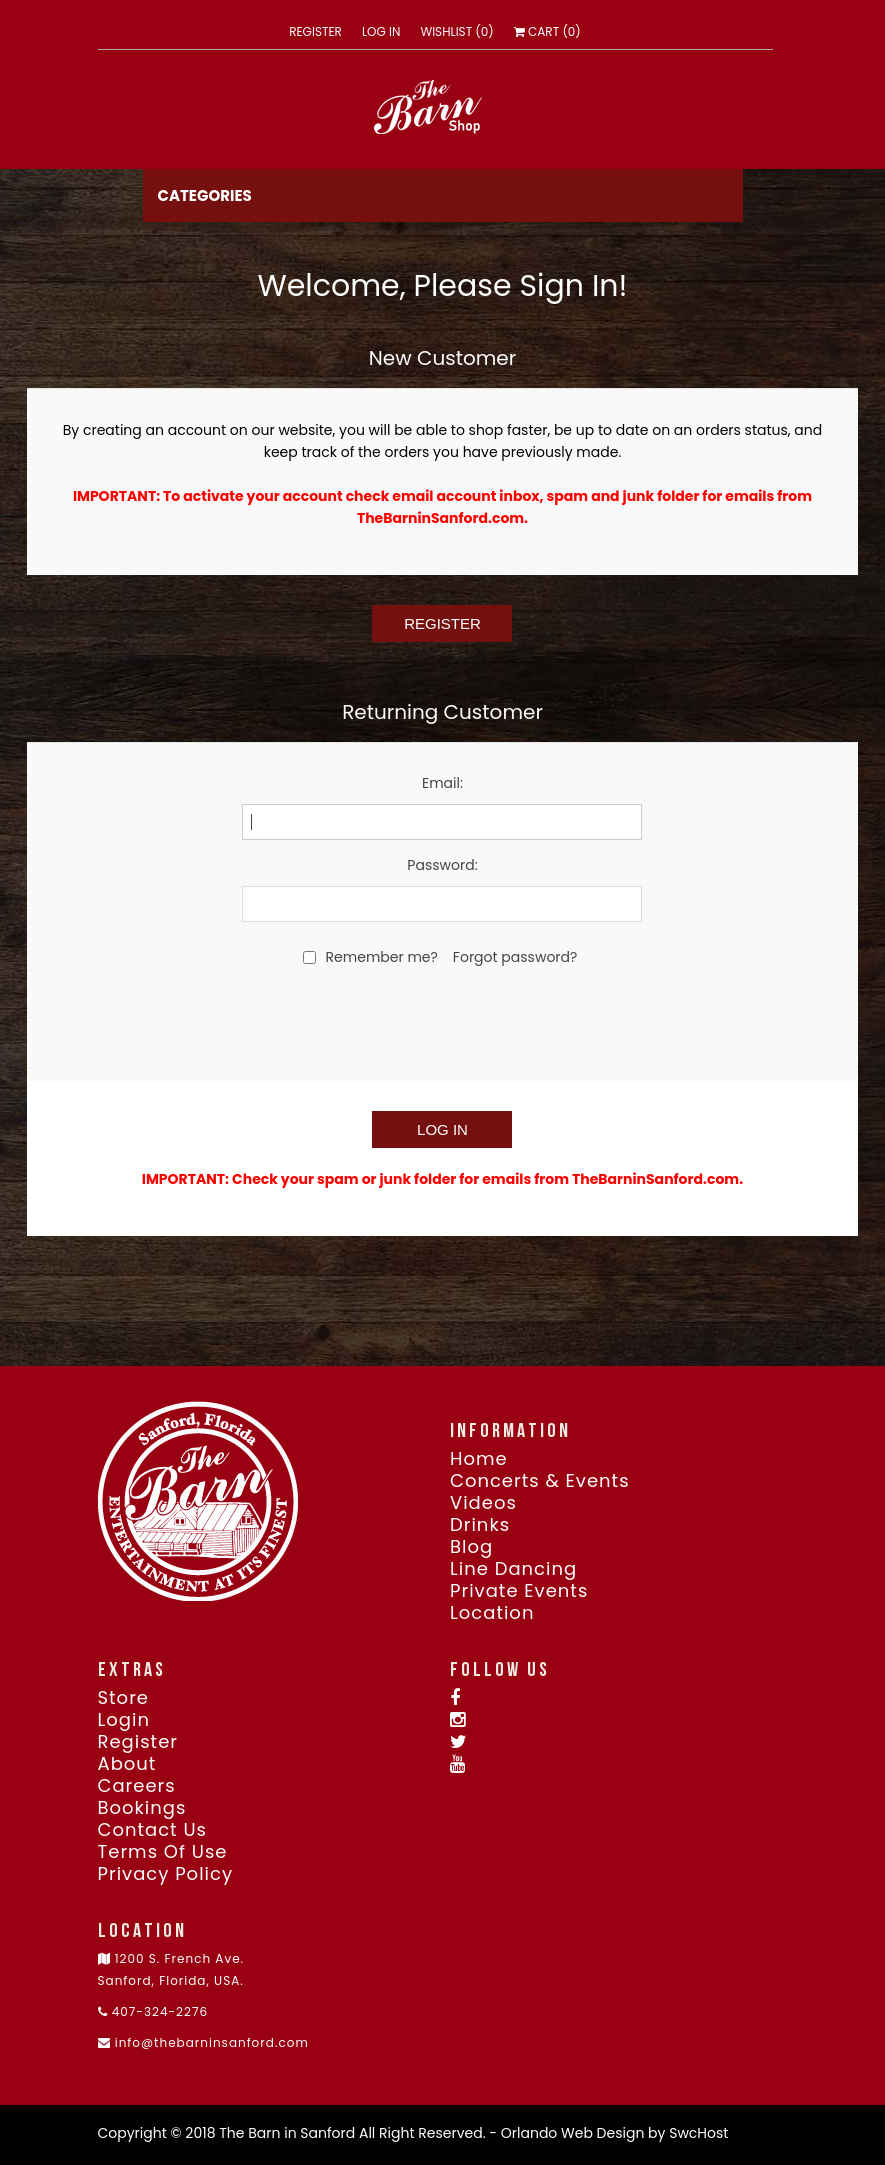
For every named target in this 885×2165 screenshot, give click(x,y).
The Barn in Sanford (287, 2133)
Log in (381, 32)
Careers (137, 1786)
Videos (483, 1503)
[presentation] (442, 1022)
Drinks (480, 1525)
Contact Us (153, 1830)
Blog (471, 1547)
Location (492, 1613)
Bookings (142, 1808)
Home (479, 1459)
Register (315, 32)
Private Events (519, 1591)
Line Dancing (513, 1569)
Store (124, 1698)
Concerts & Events (540, 1481)
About (127, 1764)
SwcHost (698, 2133)
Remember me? (382, 957)
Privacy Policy (166, 1874)
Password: (442, 865)
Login (124, 1720)
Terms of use (163, 1852)
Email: (442, 783)
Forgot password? (515, 957)
